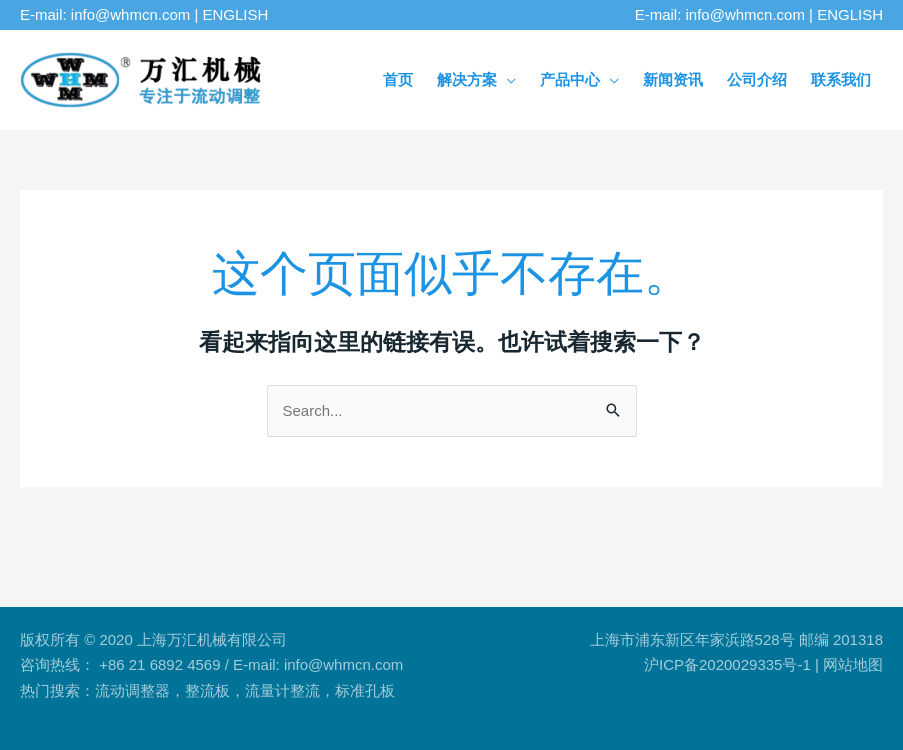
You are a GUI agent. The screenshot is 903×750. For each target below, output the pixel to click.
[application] (506, 79)
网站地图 (853, 664)
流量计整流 (282, 690)
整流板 (207, 690)
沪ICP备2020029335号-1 (727, 664)
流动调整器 (132, 690)
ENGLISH (236, 14)
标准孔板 (365, 690)
